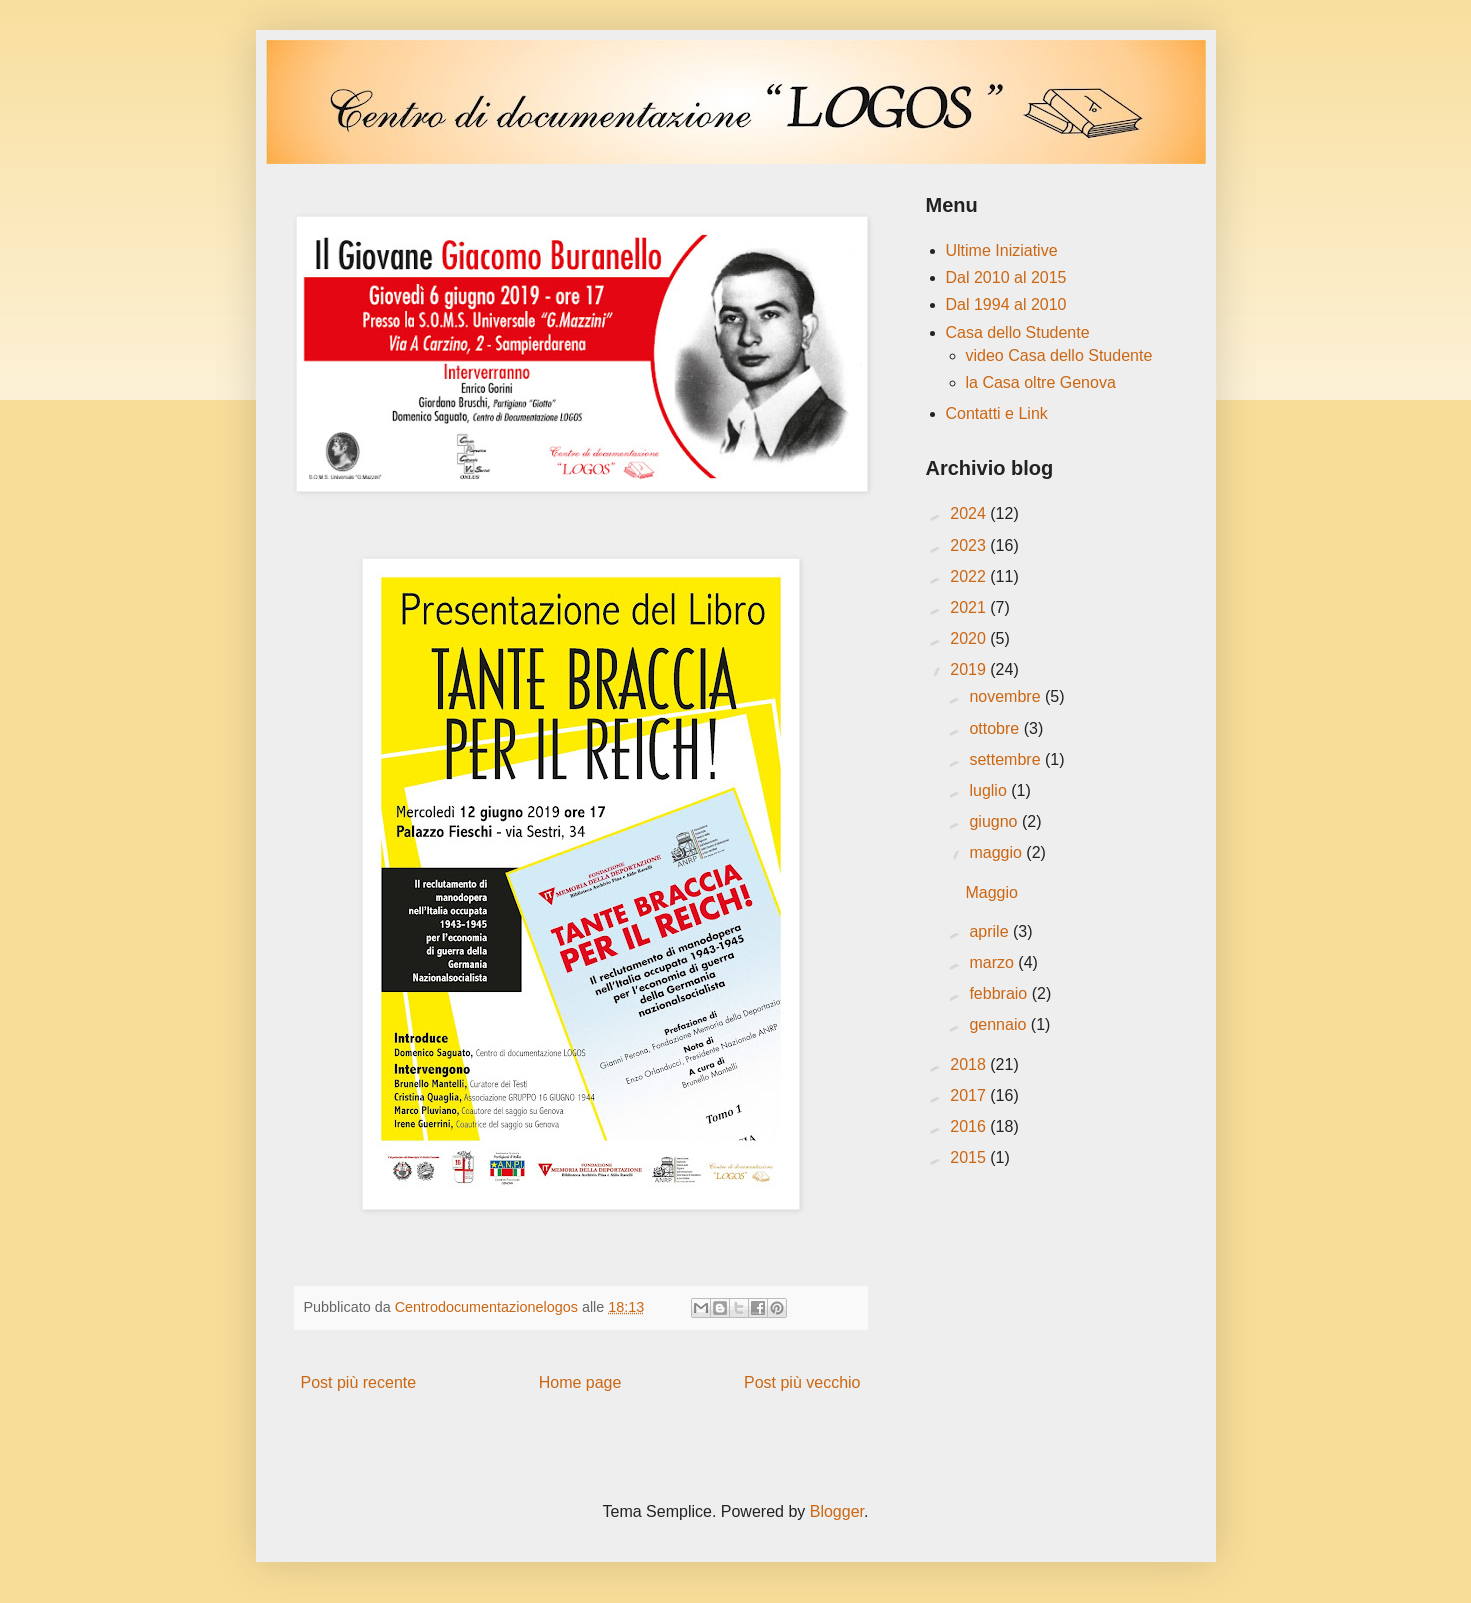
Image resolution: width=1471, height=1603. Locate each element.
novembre (1007, 696)
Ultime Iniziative (1002, 250)
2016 (970, 1126)
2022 (970, 576)
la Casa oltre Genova (1041, 382)
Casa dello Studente (1018, 332)
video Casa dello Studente (1059, 355)
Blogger (837, 1511)
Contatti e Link (997, 413)
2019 (970, 669)
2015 (970, 1157)
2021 (970, 607)
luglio (990, 790)
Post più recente (359, 1382)
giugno (995, 821)
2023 (970, 545)
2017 (970, 1095)
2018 (970, 1064)
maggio (997, 852)
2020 (970, 638)
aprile (991, 931)
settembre (1007, 759)
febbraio (1000, 993)
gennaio (999, 1024)
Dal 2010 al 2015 (1006, 277)
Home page (580, 1382)
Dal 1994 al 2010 (1006, 304)
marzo (993, 962)
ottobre (996, 728)
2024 (970, 513)
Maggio (991, 892)
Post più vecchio (802, 1382)
